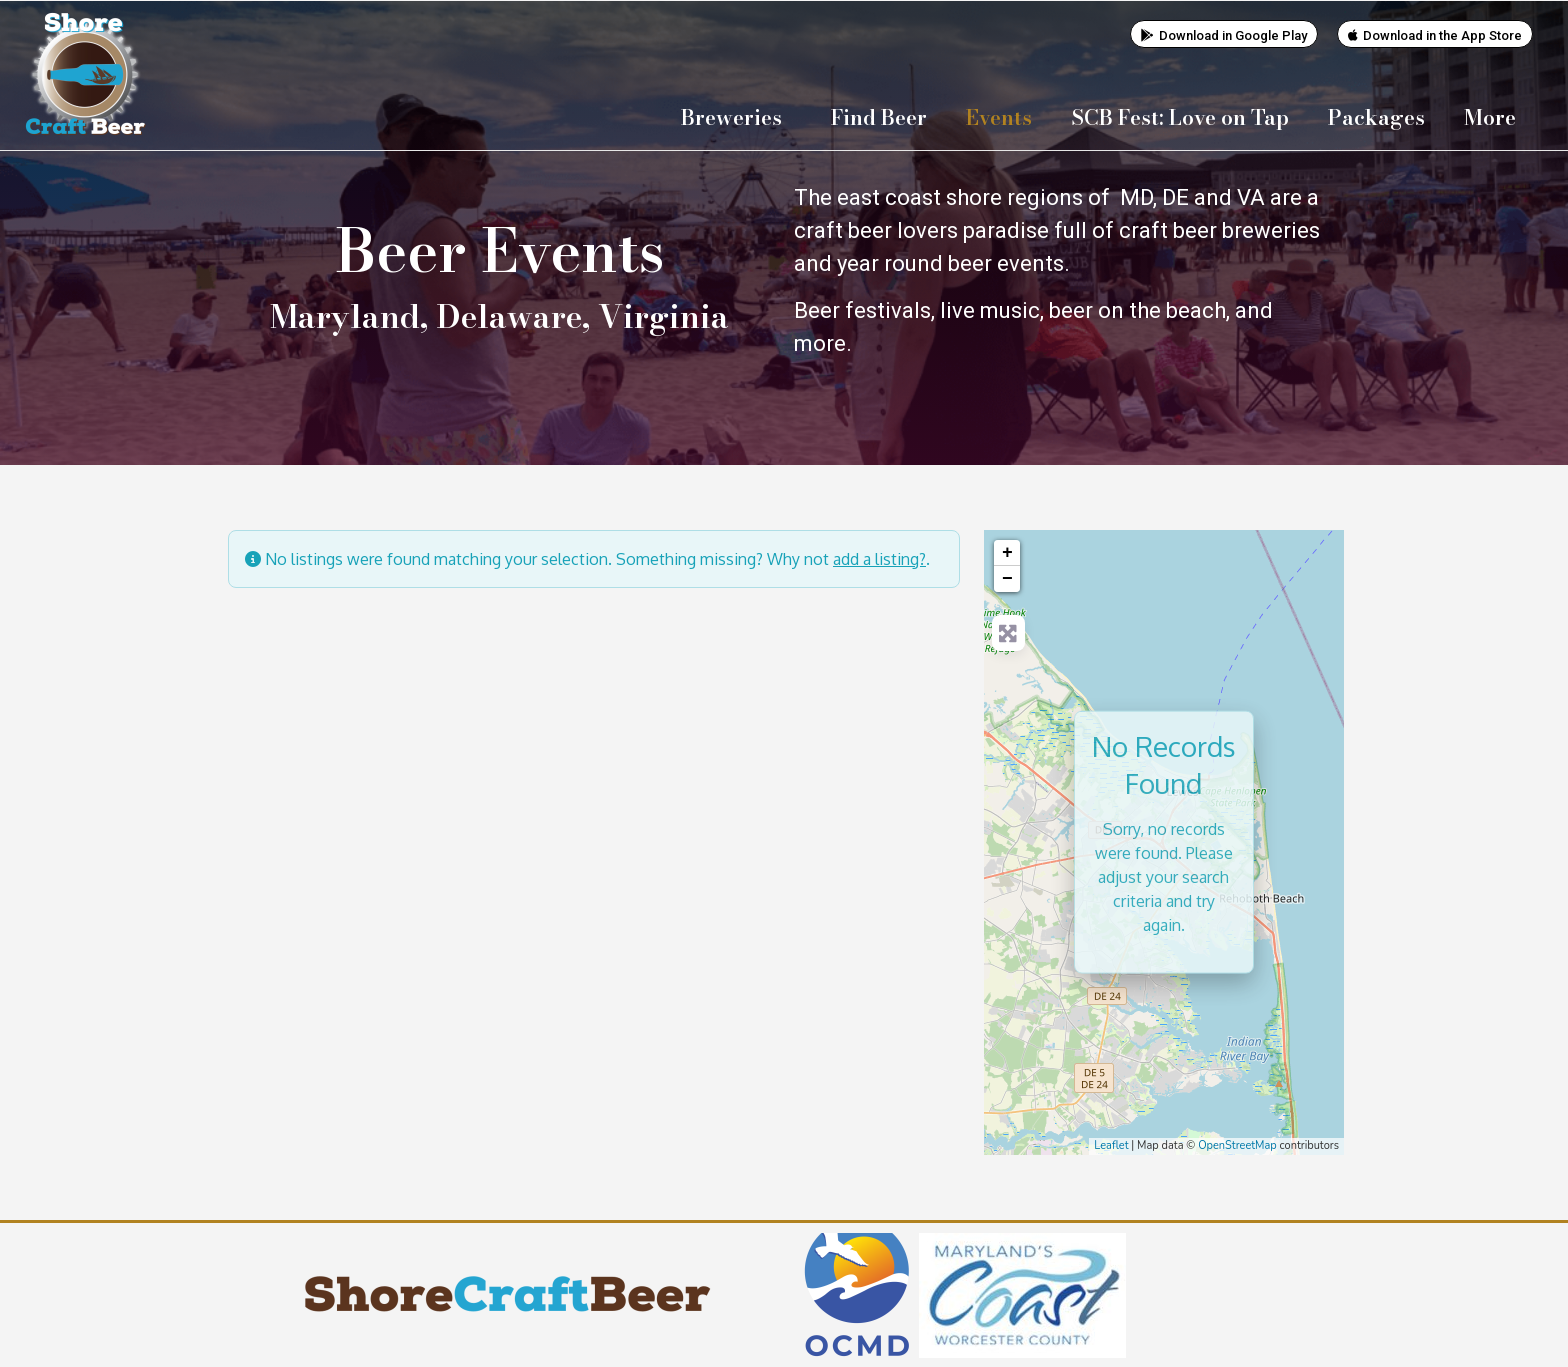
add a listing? (879, 558)
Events (999, 117)
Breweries (736, 117)
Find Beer (879, 117)
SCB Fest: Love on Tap (1180, 117)
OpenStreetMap (1237, 1144)
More (1495, 117)
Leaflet (1111, 1144)
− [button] (1007, 578)
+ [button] (1007, 552)
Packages (1376, 117)
